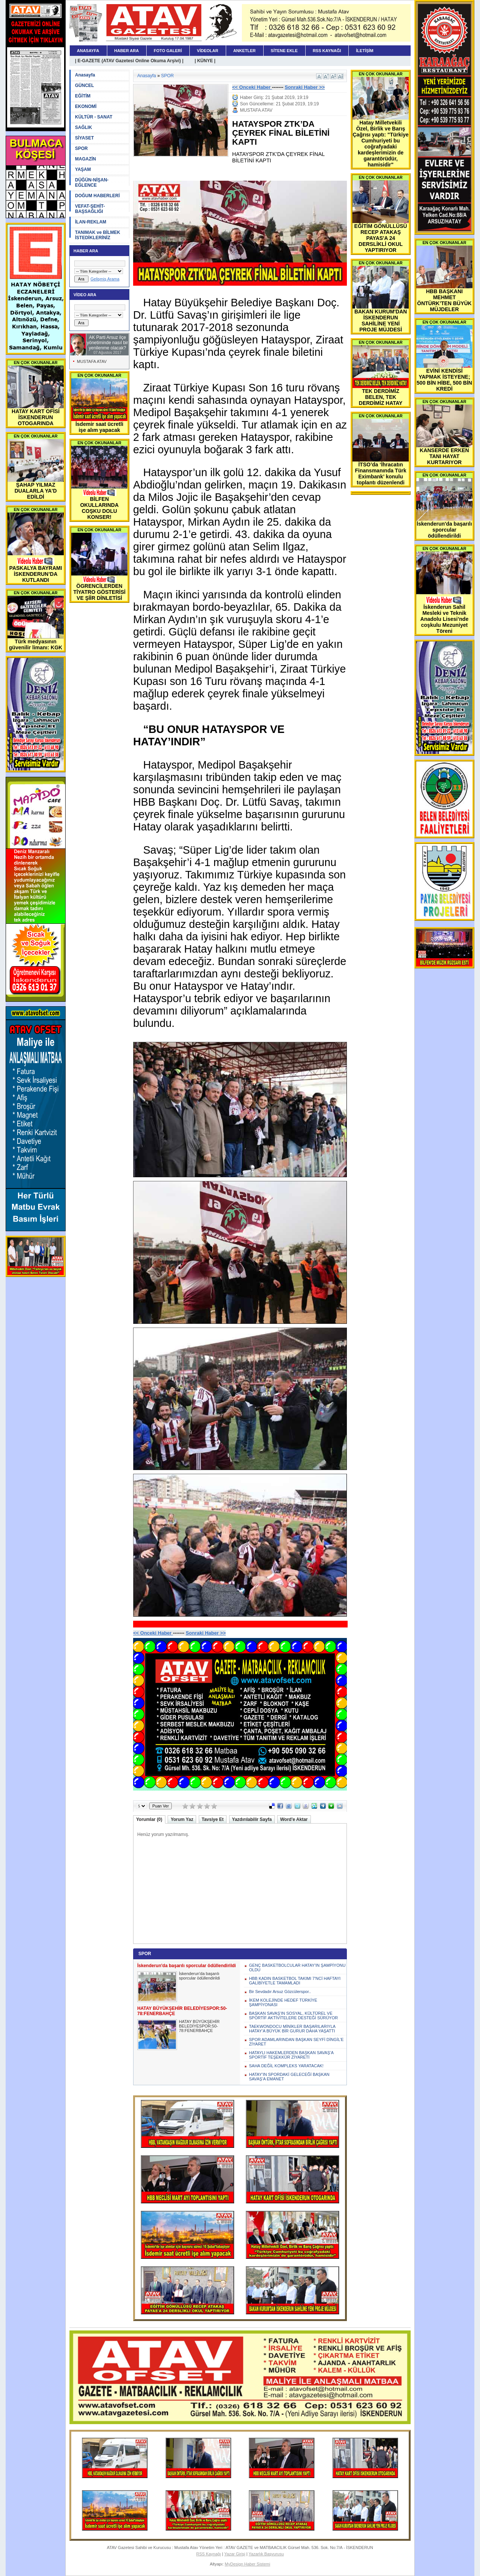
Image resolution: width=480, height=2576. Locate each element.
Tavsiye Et (213, 1819)
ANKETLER (244, 50)
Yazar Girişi (234, 2554)
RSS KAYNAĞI (327, 50)
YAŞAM (83, 169)
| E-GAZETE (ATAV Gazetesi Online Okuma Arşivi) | (129, 60)
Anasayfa (85, 75)
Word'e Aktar (294, 1819)
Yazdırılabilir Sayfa (252, 1819)
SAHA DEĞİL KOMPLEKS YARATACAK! (286, 2065)
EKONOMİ (85, 106)
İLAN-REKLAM (90, 222)
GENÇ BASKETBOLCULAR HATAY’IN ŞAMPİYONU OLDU (297, 1967)
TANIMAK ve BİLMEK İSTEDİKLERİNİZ (97, 235)
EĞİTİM (82, 96)
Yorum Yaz (182, 1819)
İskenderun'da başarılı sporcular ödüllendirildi (199, 1975)
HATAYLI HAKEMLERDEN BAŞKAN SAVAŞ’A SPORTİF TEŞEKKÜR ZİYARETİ (291, 2054)
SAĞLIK (83, 127)
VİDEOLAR (207, 50)
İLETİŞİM (364, 50)
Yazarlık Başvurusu (266, 2554)
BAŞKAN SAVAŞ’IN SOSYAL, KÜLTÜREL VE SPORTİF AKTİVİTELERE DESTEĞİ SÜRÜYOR (293, 2015)
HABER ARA (126, 50)
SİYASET (84, 138)
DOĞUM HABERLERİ (97, 195)
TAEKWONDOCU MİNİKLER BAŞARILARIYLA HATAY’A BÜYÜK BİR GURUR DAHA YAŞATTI (292, 2028)
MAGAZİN (85, 159)
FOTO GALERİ (168, 50)
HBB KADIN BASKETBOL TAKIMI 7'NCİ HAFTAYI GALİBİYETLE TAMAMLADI (294, 1980)
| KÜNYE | (205, 60)
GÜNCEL (84, 85)
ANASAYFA (88, 50)
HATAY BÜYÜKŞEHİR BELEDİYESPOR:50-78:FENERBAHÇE (199, 2026)
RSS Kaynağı (208, 2554)
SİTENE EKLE (284, 50)
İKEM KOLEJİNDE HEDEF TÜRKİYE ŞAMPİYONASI (283, 2002)
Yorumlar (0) (149, 1819)
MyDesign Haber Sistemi (247, 2564)
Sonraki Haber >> (305, 87)
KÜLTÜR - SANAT (93, 117)
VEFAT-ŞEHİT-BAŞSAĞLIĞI (90, 209)
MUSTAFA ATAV (91, 361)
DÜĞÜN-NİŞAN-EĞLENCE (91, 182)
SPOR (81, 148)
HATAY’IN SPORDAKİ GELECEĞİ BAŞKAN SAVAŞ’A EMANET (289, 2076)
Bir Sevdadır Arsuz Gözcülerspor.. (280, 1991)
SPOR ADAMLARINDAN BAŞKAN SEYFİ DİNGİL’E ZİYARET (296, 2041)
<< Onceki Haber (252, 87)
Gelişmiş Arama (104, 279)
